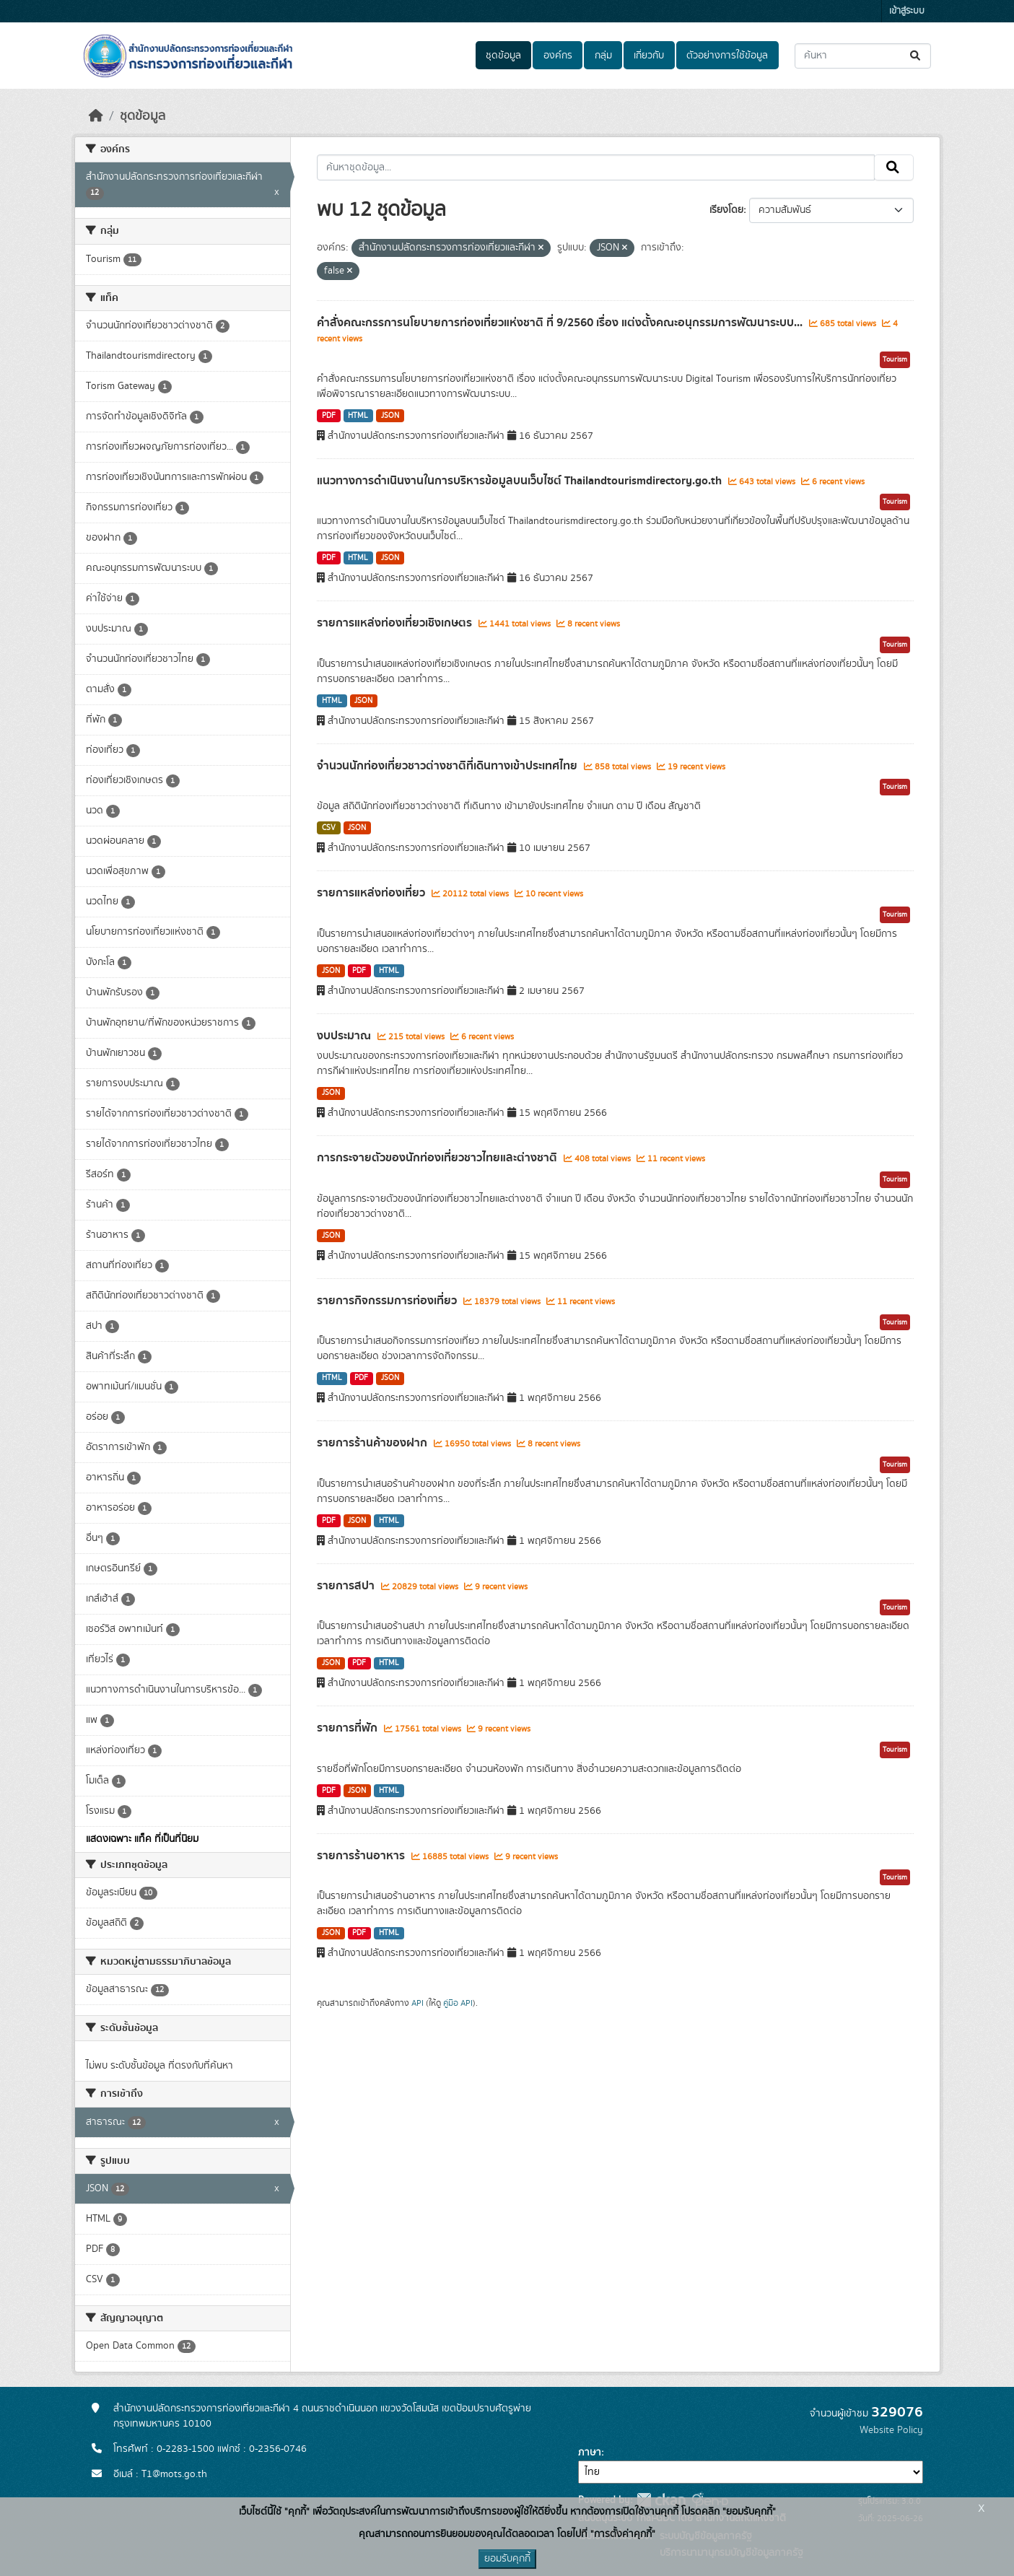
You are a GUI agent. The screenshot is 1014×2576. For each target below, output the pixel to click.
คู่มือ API (458, 2002)
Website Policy (891, 2430)
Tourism (895, 359)
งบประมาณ (345, 1035)
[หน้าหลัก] (96, 116)
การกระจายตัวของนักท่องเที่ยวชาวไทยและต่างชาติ (438, 1157)
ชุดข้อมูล (503, 55)
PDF (329, 416)
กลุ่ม (603, 55)
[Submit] (916, 56)
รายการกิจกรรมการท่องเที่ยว (388, 1300)
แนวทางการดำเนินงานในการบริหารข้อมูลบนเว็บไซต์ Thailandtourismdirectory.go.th (521, 480)
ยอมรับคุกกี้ (507, 2558)
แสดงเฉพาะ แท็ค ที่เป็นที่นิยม (142, 1839)
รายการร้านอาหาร (362, 1855)
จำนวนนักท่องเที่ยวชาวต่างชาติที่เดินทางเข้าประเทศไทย (448, 765)
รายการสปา (347, 1585)
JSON (390, 416)
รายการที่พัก (348, 1728)
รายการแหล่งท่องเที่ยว (372, 892)
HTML (358, 416)
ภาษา (589, 2452)
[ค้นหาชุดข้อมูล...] (863, 56)
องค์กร (557, 55)
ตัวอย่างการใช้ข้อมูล (727, 55)
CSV (329, 828)
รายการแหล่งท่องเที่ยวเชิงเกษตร (396, 623)
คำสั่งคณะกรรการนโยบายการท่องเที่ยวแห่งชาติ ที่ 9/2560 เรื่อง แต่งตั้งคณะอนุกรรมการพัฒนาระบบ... (561, 322)
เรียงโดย (726, 210)
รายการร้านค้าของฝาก (373, 1442)
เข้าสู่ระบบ (907, 11)
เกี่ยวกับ (649, 55)
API (417, 2002)
